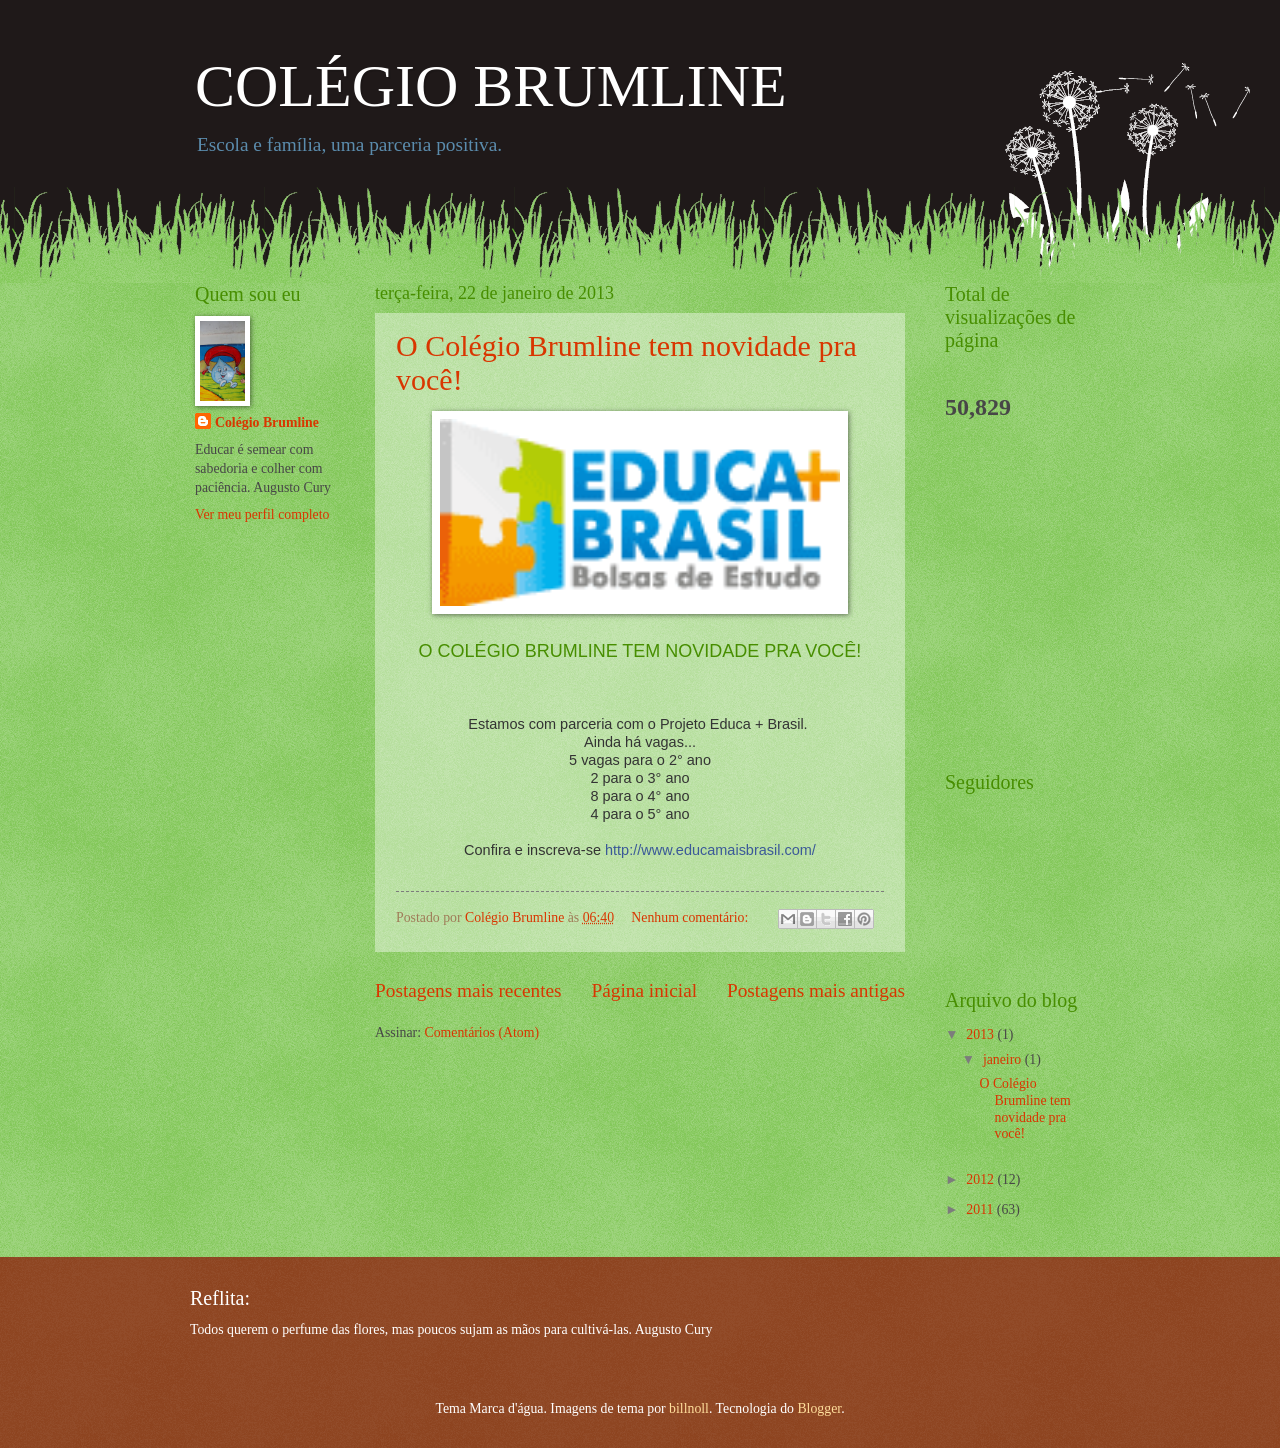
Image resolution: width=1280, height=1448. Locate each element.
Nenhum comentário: (691, 917)
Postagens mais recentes (468, 990)
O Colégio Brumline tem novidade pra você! (1024, 1108)
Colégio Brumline (267, 422)
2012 (981, 1179)
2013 (981, 1034)
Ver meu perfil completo (262, 514)
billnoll (689, 1408)
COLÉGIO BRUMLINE (491, 86)
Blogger (819, 1408)
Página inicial (644, 990)
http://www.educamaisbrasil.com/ (710, 850)
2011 (981, 1209)
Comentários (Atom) (481, 1032)
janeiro (1004, 1059)
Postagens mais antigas (816, 990)
